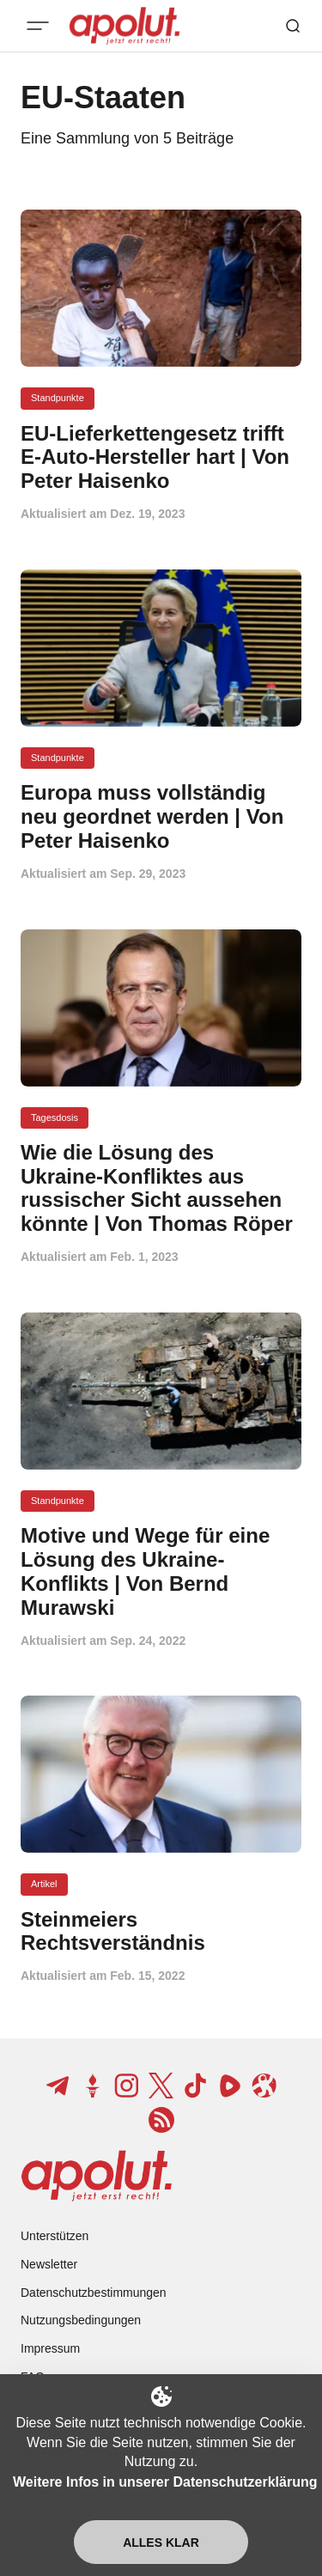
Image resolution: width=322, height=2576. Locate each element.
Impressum (50, 2348)
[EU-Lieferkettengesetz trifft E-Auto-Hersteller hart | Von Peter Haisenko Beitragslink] (161, 457)
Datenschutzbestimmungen (94, 2292)
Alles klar (161, 2542)
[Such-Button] (292, 26)
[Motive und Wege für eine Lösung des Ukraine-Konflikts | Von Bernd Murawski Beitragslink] (161, 1571)
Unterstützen (54, 2236)
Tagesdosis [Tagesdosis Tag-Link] (54, 1117)
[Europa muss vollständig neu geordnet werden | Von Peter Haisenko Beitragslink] (161, 816)
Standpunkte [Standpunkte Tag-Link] (57, 398)
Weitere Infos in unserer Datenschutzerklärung (165, 2482)
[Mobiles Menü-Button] (38, 26)
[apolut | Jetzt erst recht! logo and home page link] (97, 2175)
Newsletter (49, 2264)
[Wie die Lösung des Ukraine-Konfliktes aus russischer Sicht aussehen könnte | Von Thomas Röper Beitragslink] (161, 1188)
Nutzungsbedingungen (81, 2320)
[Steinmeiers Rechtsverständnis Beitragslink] (161, 1932)
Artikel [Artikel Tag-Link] (44, 1884)
